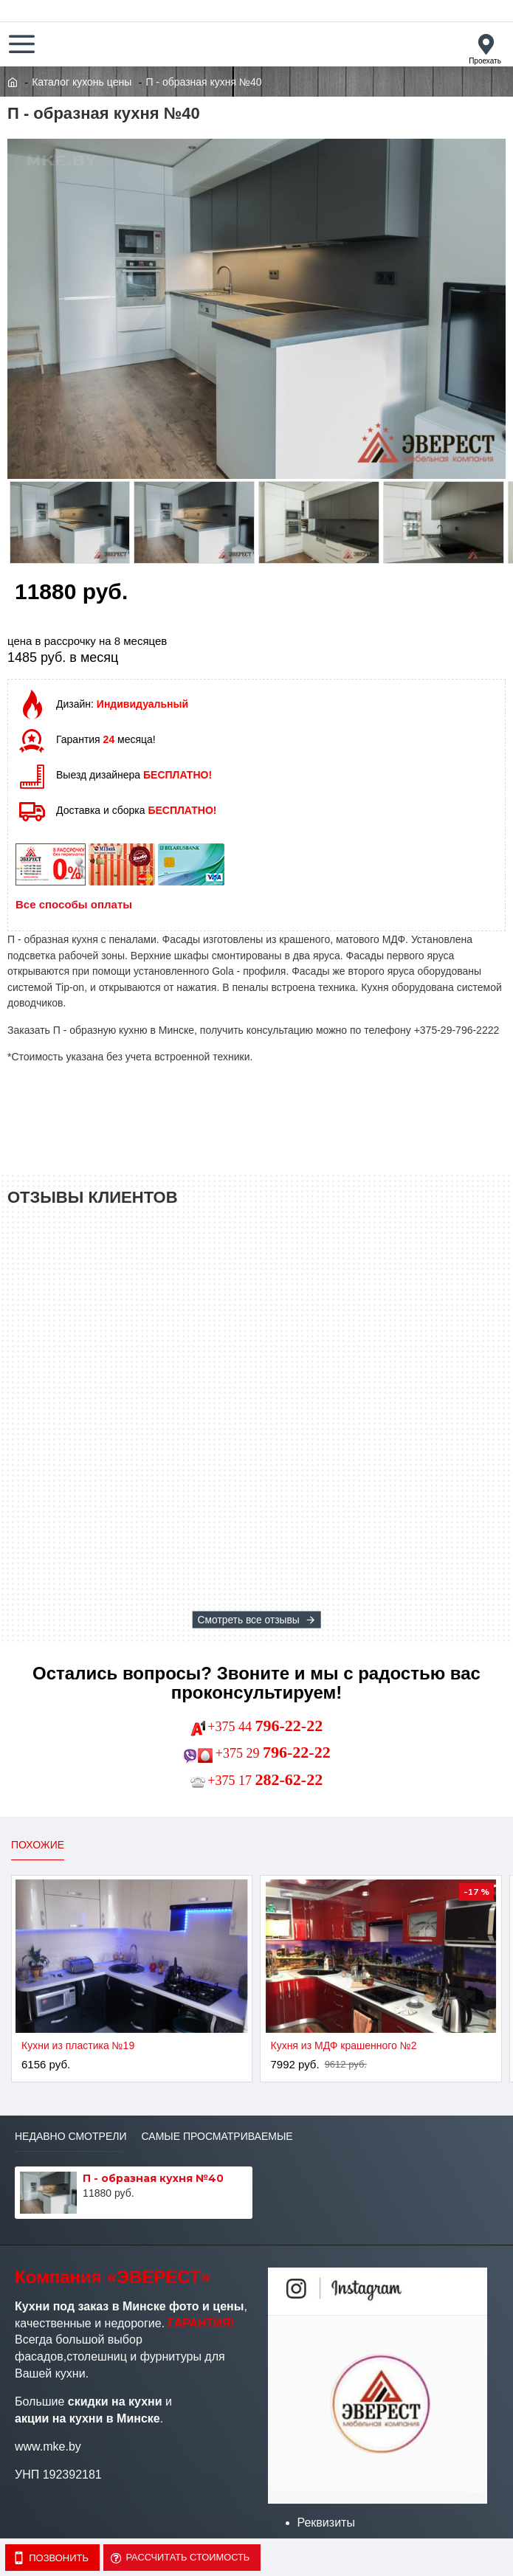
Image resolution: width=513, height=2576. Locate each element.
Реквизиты (326, 2522)
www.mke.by (48, 2446)
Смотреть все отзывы (248, 1620)
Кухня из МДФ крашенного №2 (343, 2045)
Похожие (37, 1845)
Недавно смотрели (70, 2136)
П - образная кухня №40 (153, 2178)
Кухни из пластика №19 (77, 2045)
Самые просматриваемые (216, 2136)
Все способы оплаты (74, 904)
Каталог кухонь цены (81, 82)
